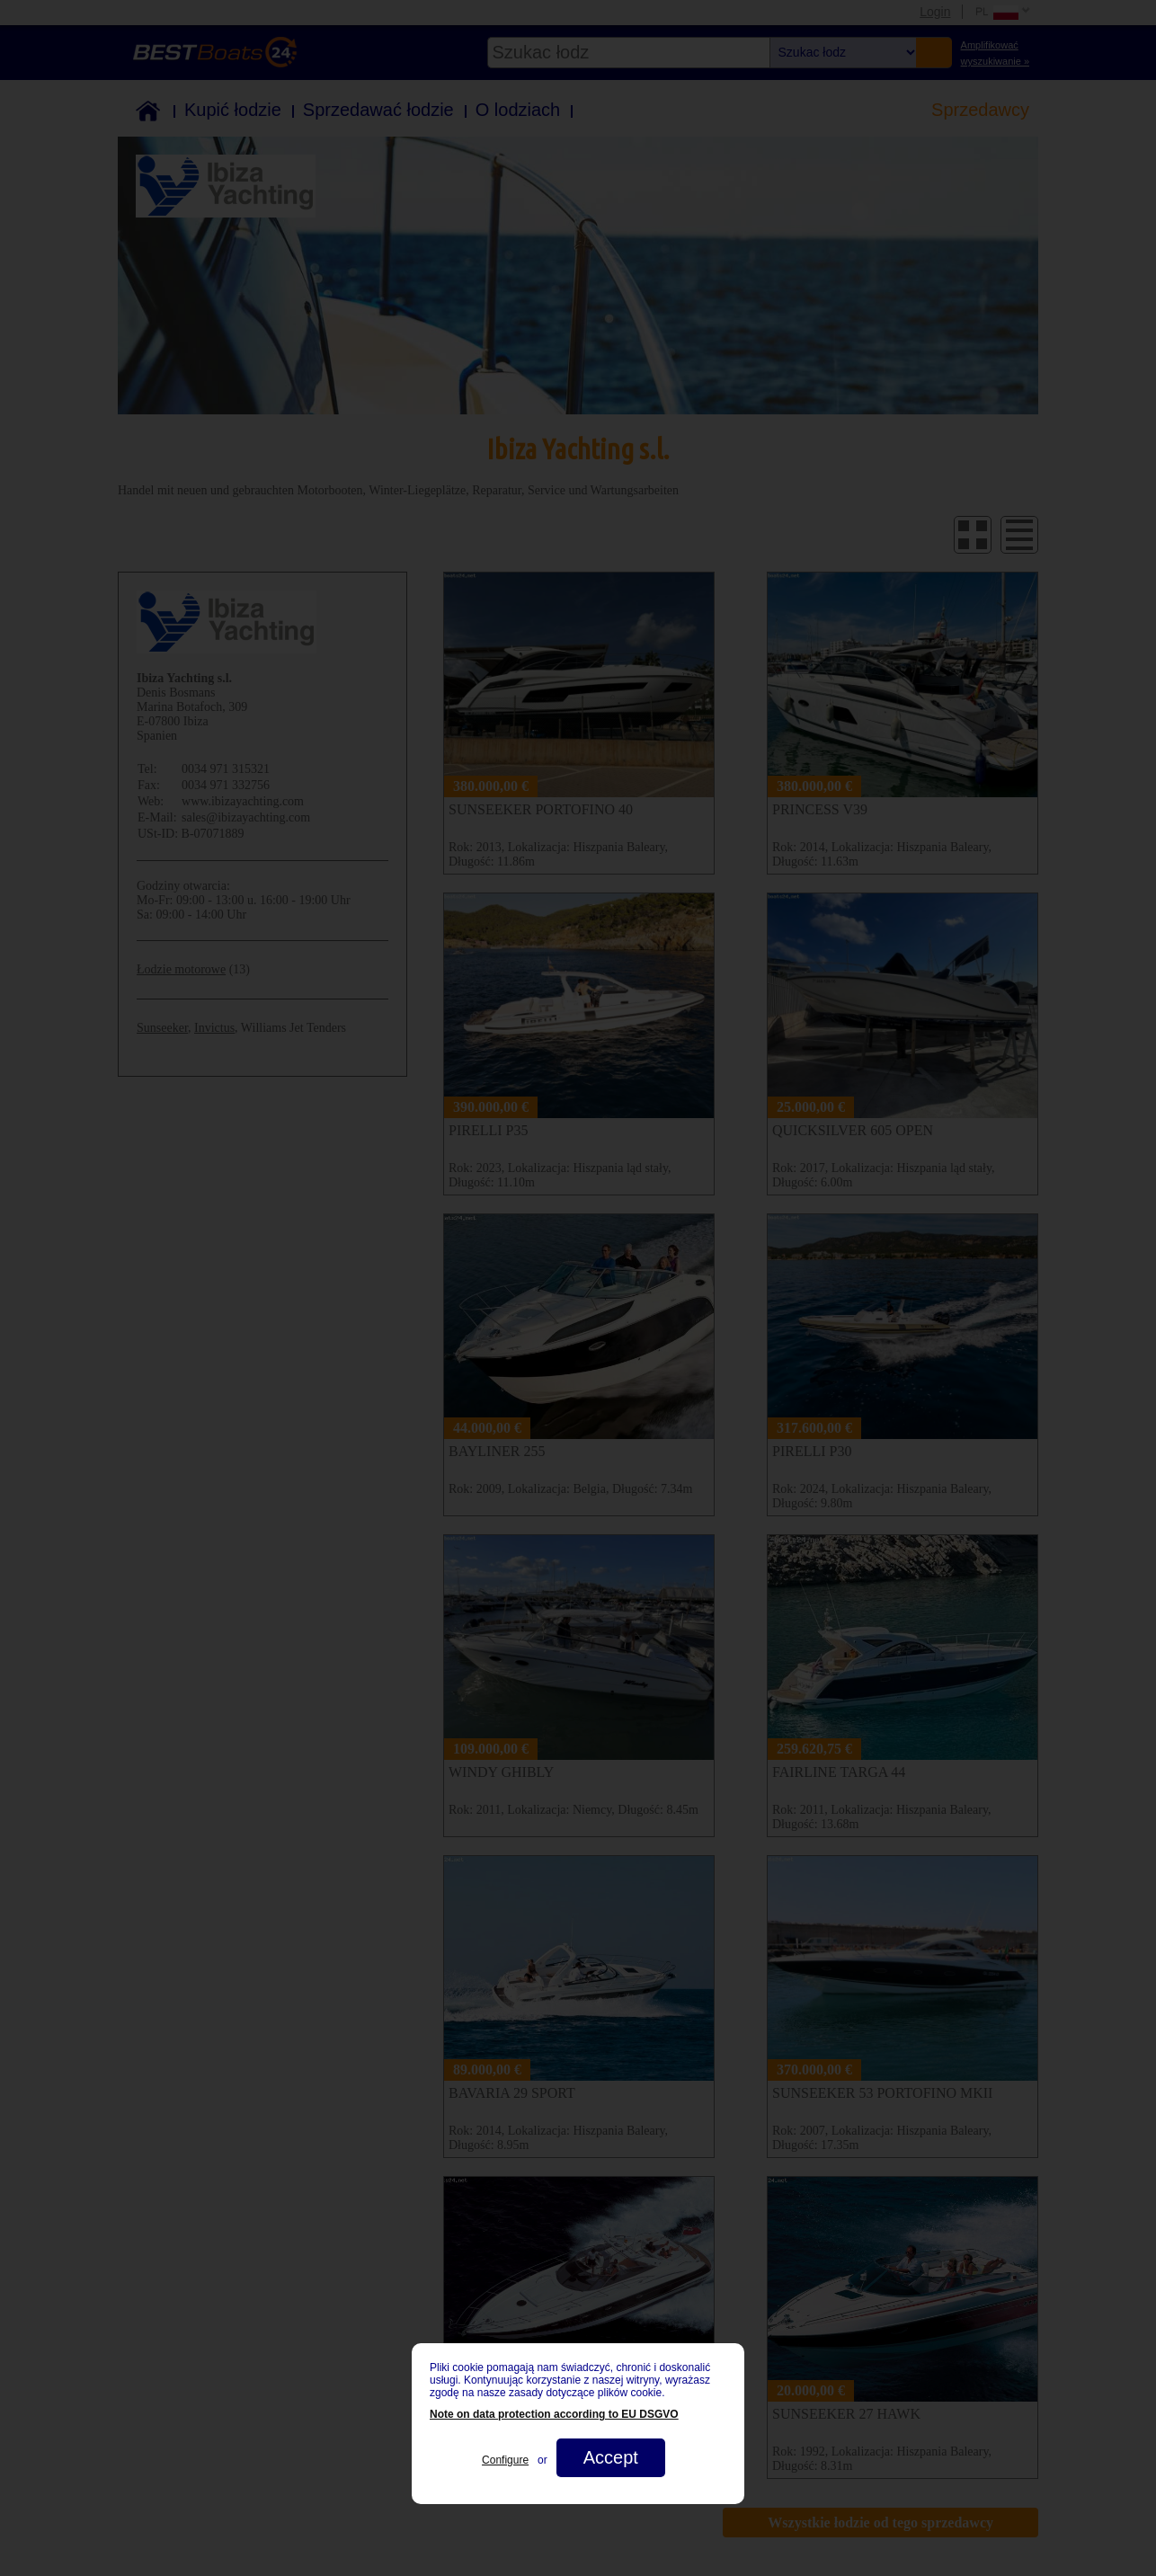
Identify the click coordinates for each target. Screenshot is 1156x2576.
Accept (610, 2457)
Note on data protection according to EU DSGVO (554, 2414)
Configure (505, 2460)
